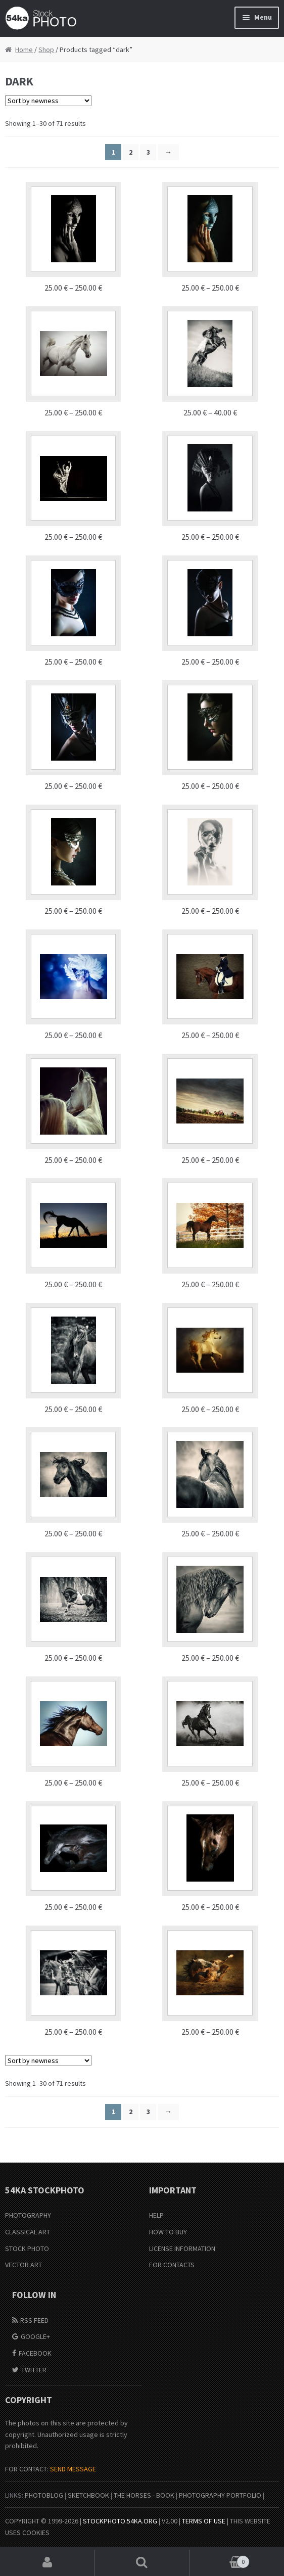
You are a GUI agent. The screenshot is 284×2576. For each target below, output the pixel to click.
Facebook (35, 2353)
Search (141, 2563)
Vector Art (23, 2264)
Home (24, 49)
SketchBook (88, 2495)
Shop (46, 49)
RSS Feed (34, 2320)
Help (156, 2215)
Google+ (35, 2336)
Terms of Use (203, 2520)
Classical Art (27, 2231)
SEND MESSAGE (73, 2468)
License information (182, 2248)
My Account (47, 2563)
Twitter (33, 2369)
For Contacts (172, 2264)
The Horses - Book (144, 2495)
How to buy (168, 2231)
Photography (28, 2215)
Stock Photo (27, 2248)
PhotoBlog (44, 2495)
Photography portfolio (220, 2495)
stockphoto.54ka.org (120, 2520)
